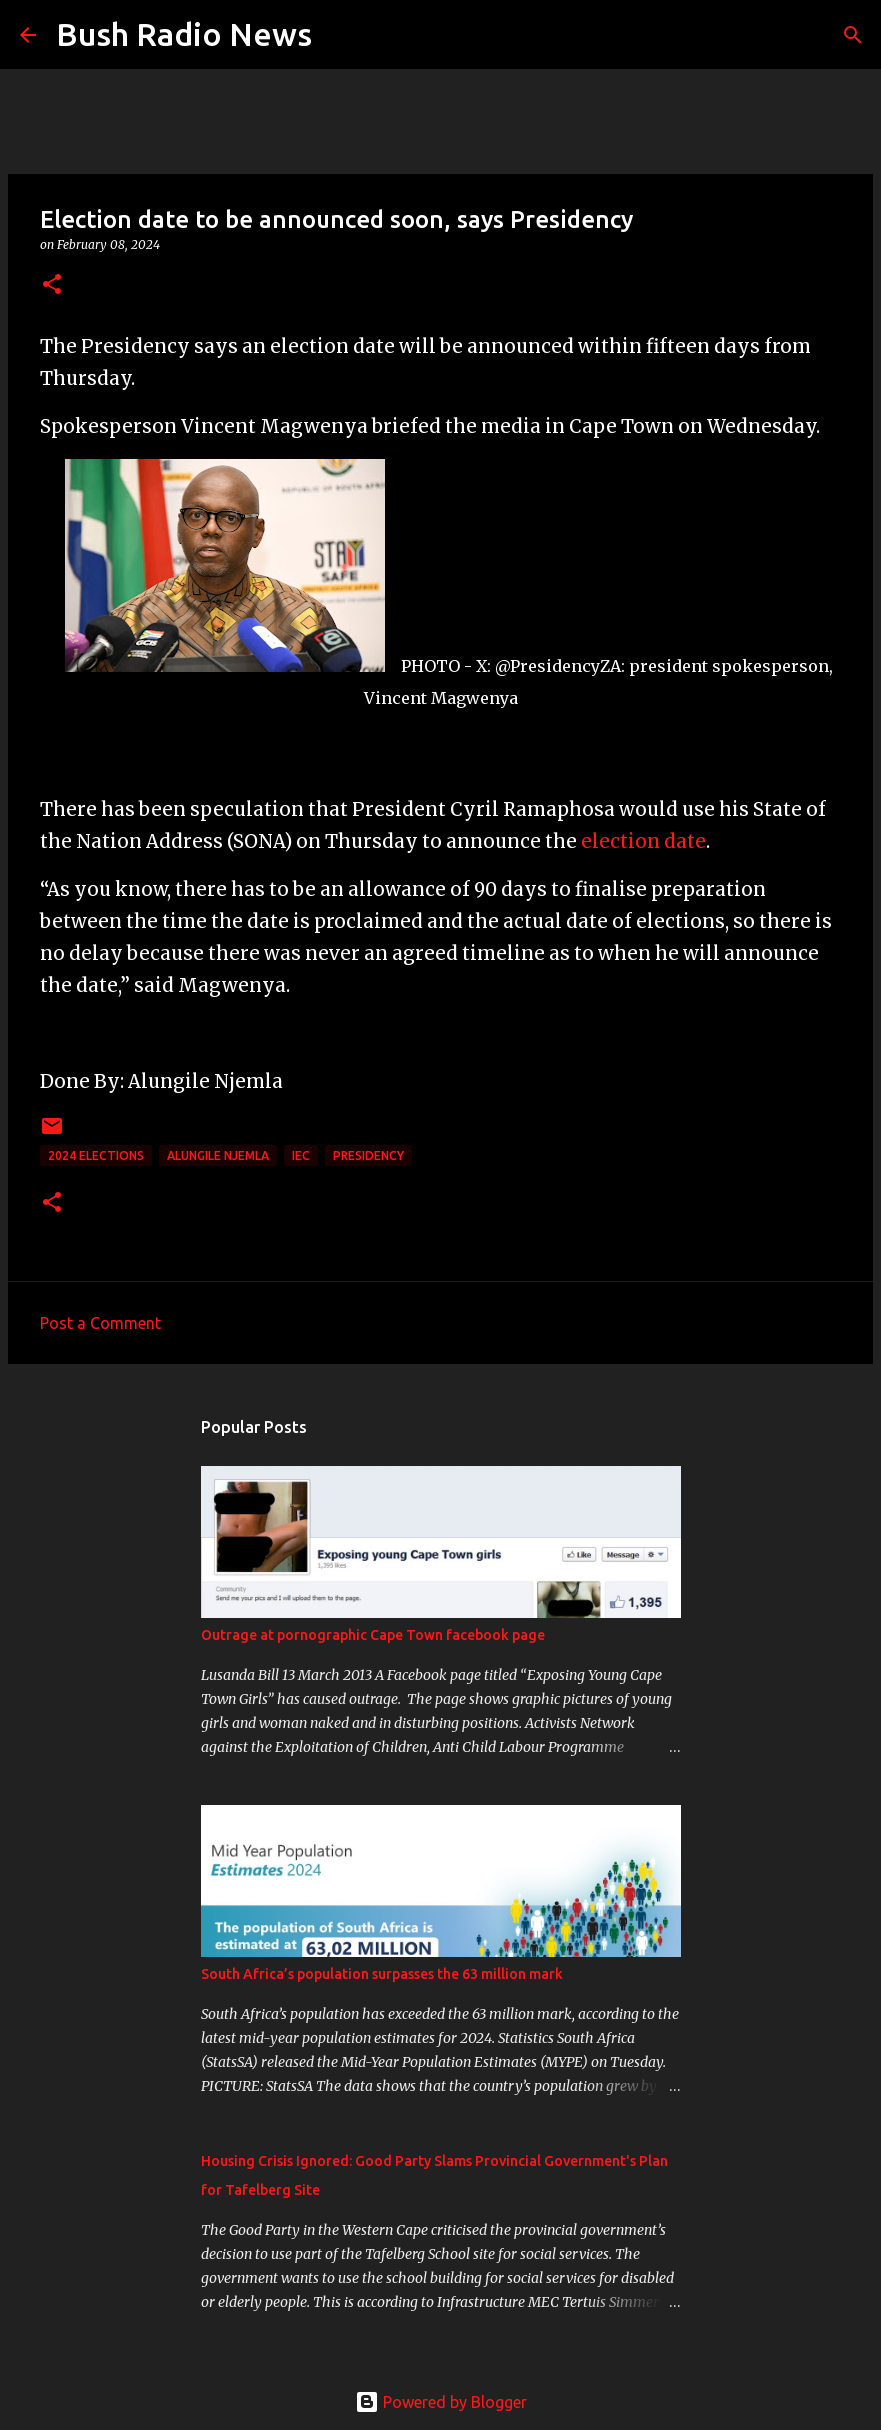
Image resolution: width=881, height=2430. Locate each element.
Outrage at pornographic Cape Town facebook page (373, 1635)
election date (643, 841)
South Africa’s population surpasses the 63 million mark (382, 1974)
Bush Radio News (184, 34)
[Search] (340, 35)
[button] (52, 285)
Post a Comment (100, 1323)
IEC (301, 1155)
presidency (368, 1155)
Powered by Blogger (441, 2402)
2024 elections (96, 1155)
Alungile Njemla (218, 1155)
